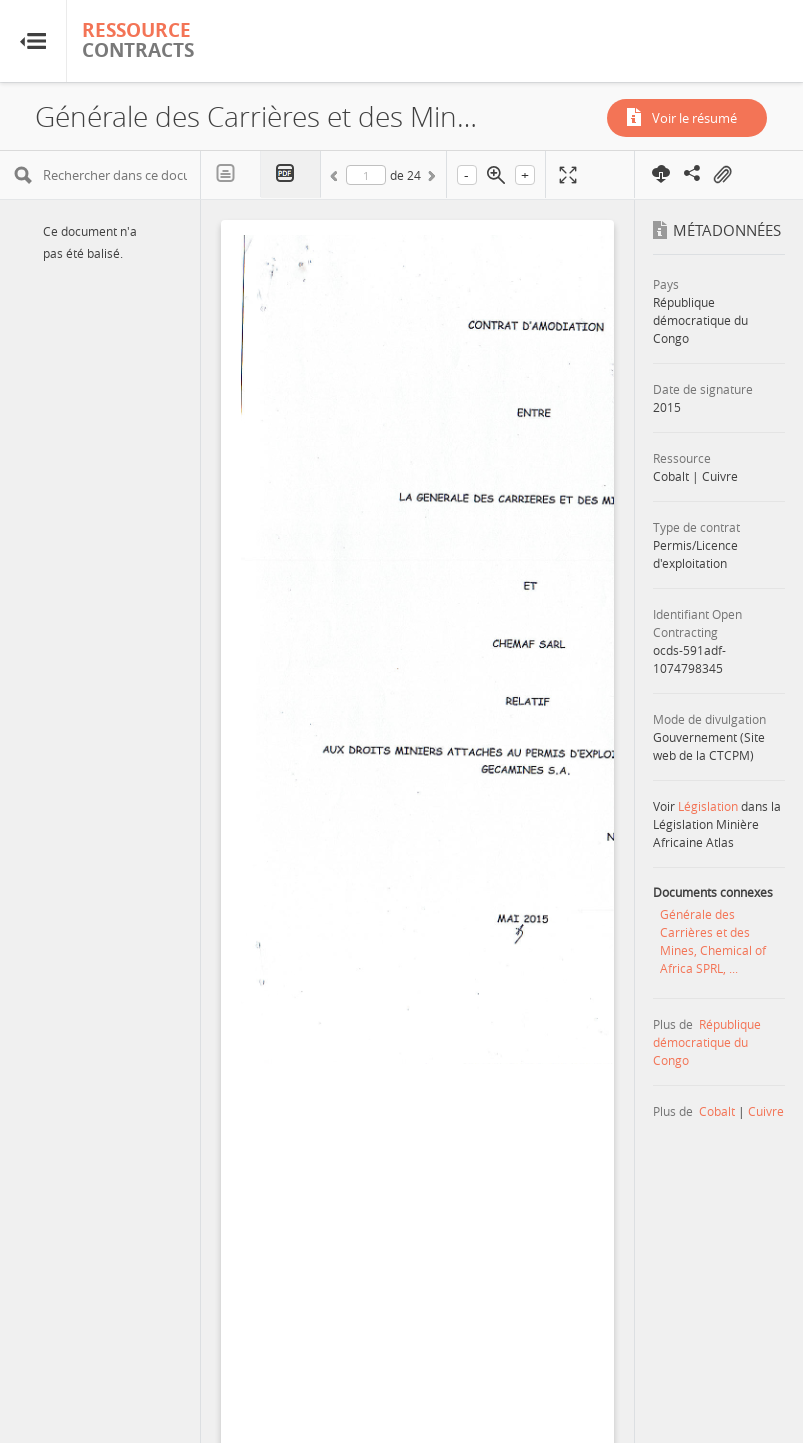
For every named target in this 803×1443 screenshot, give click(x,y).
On (722, 175)
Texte (231, 174)
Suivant (430, 179)
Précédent (337, 179)
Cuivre (766, 1111)
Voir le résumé (694, 118)
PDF (291, 174)
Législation (708, 806)
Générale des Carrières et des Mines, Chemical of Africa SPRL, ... (713, 941)
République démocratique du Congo (707, 1042)
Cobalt (717, 1111)
